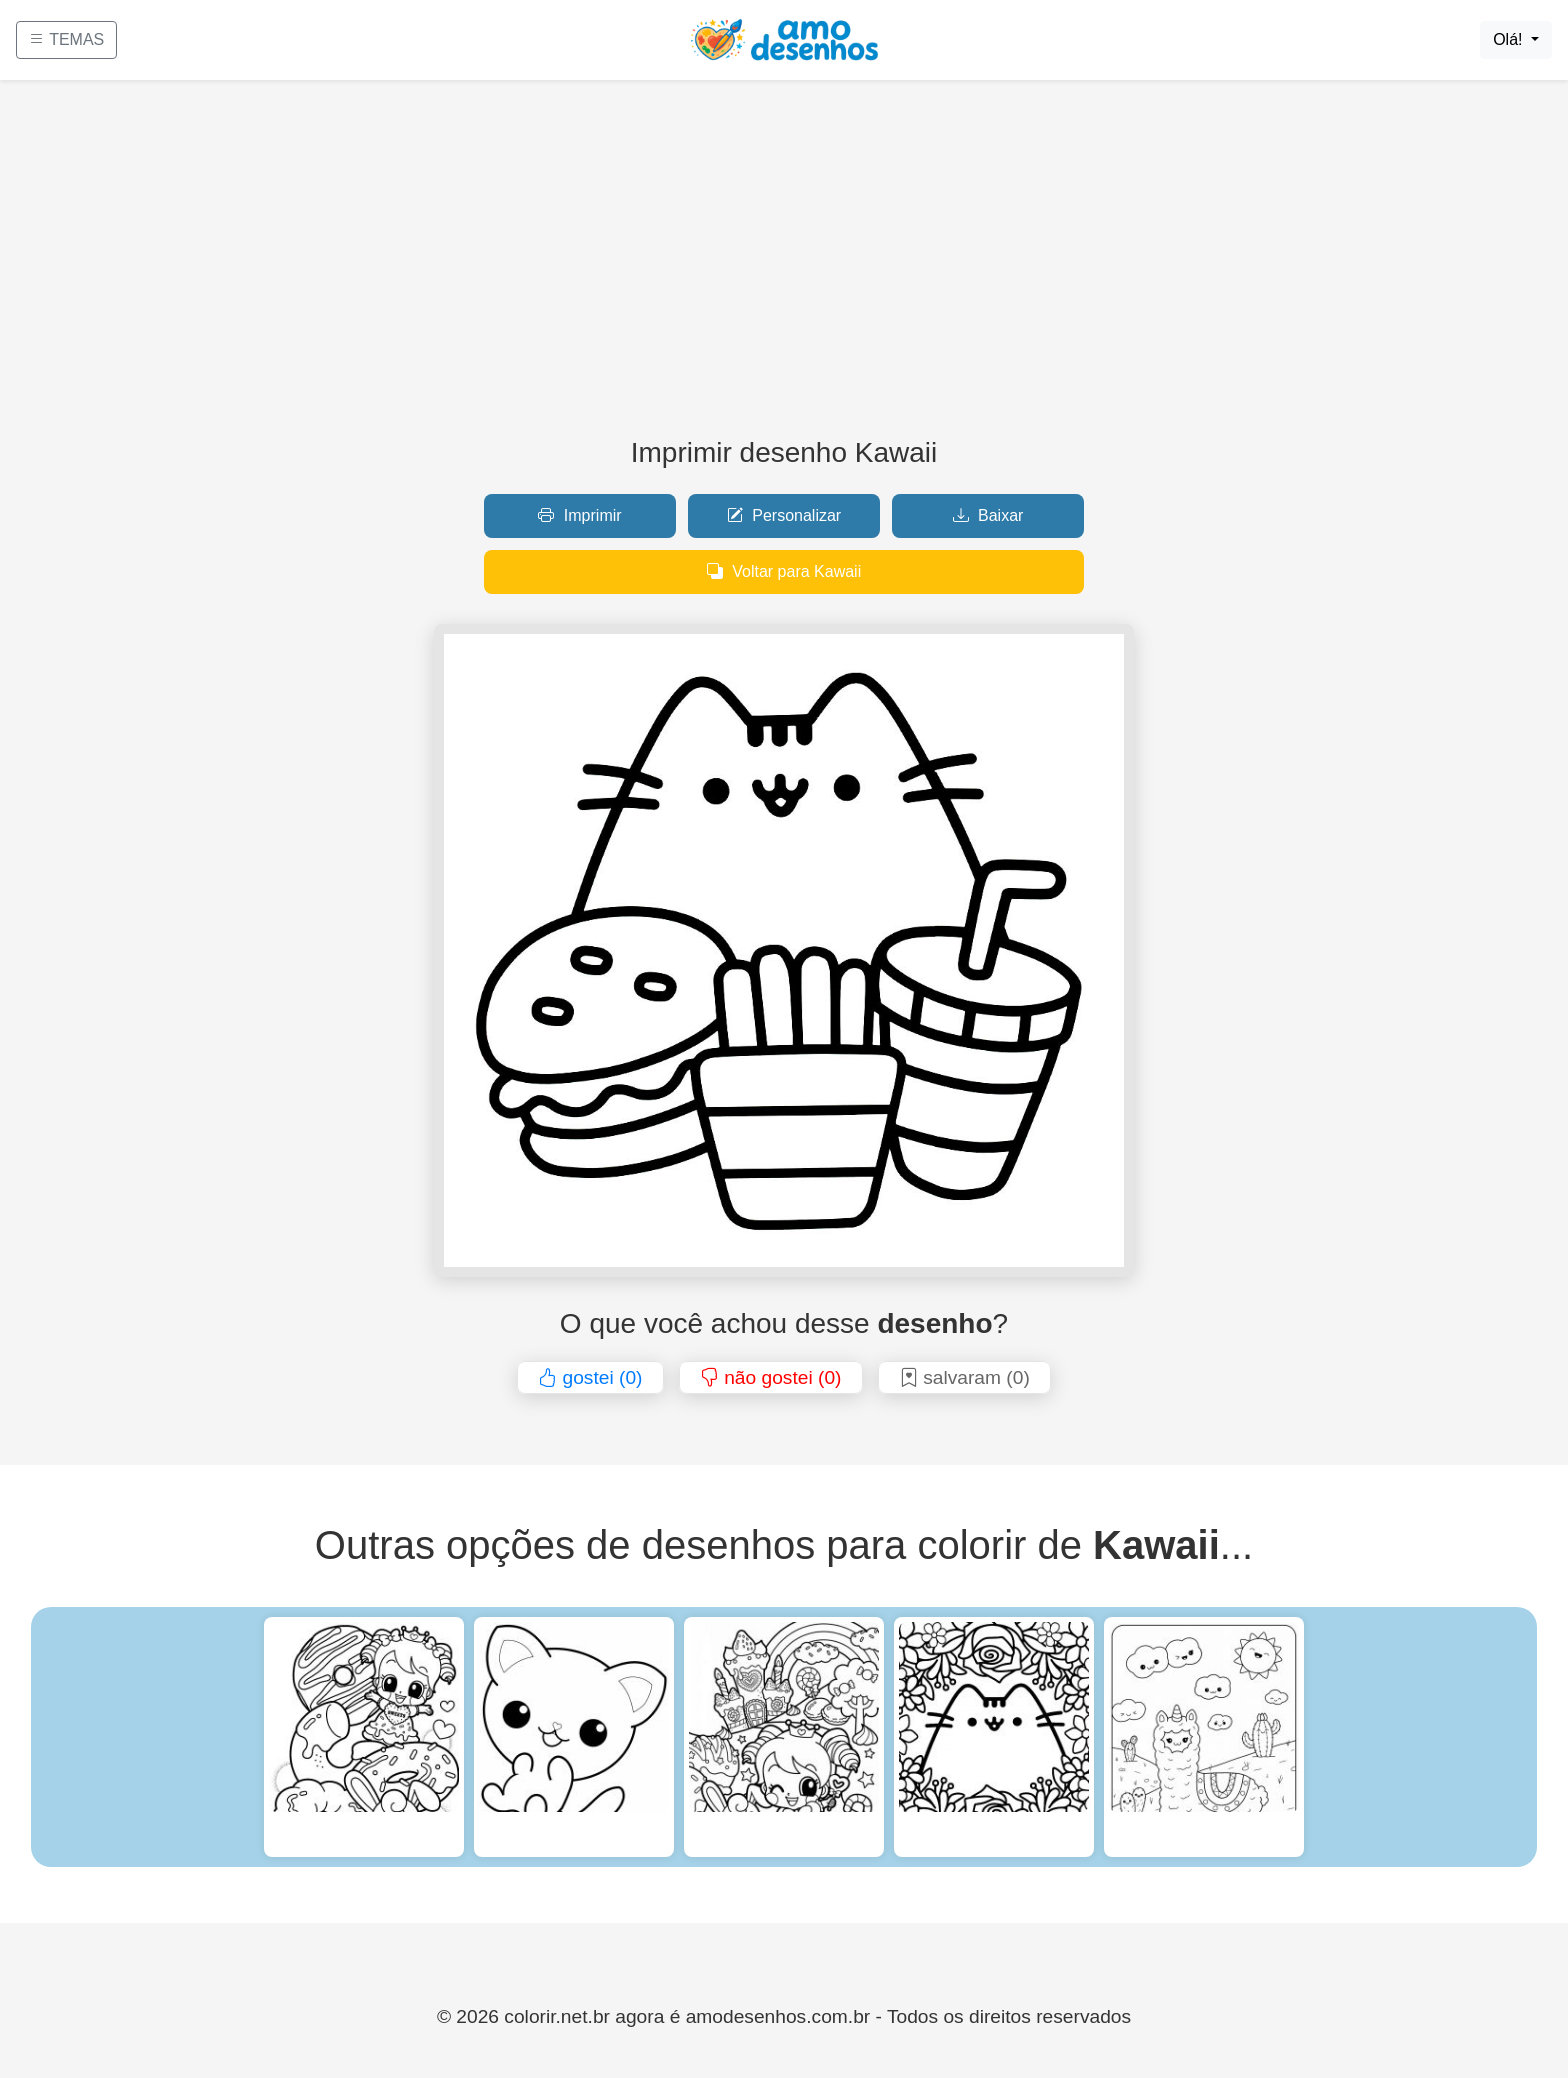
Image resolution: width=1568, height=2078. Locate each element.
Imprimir (579, 515)
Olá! (1510, 39)
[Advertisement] (784, 266)
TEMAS (66, 39)
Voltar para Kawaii (784, 571)
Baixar (988, 515)
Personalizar (784, 515)
